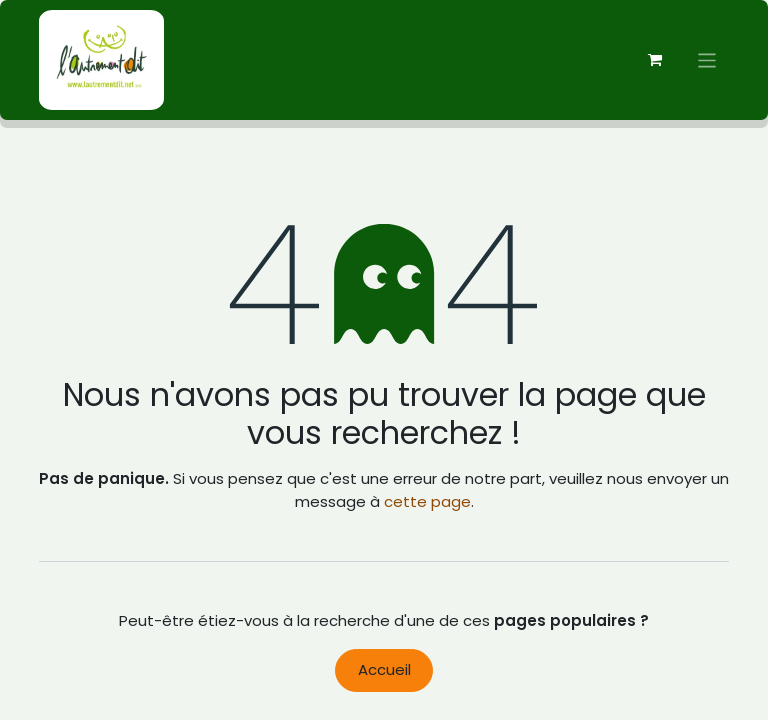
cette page (427, 501)
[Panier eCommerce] (655, 60)
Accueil (384, 669)
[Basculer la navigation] (707, 59)
